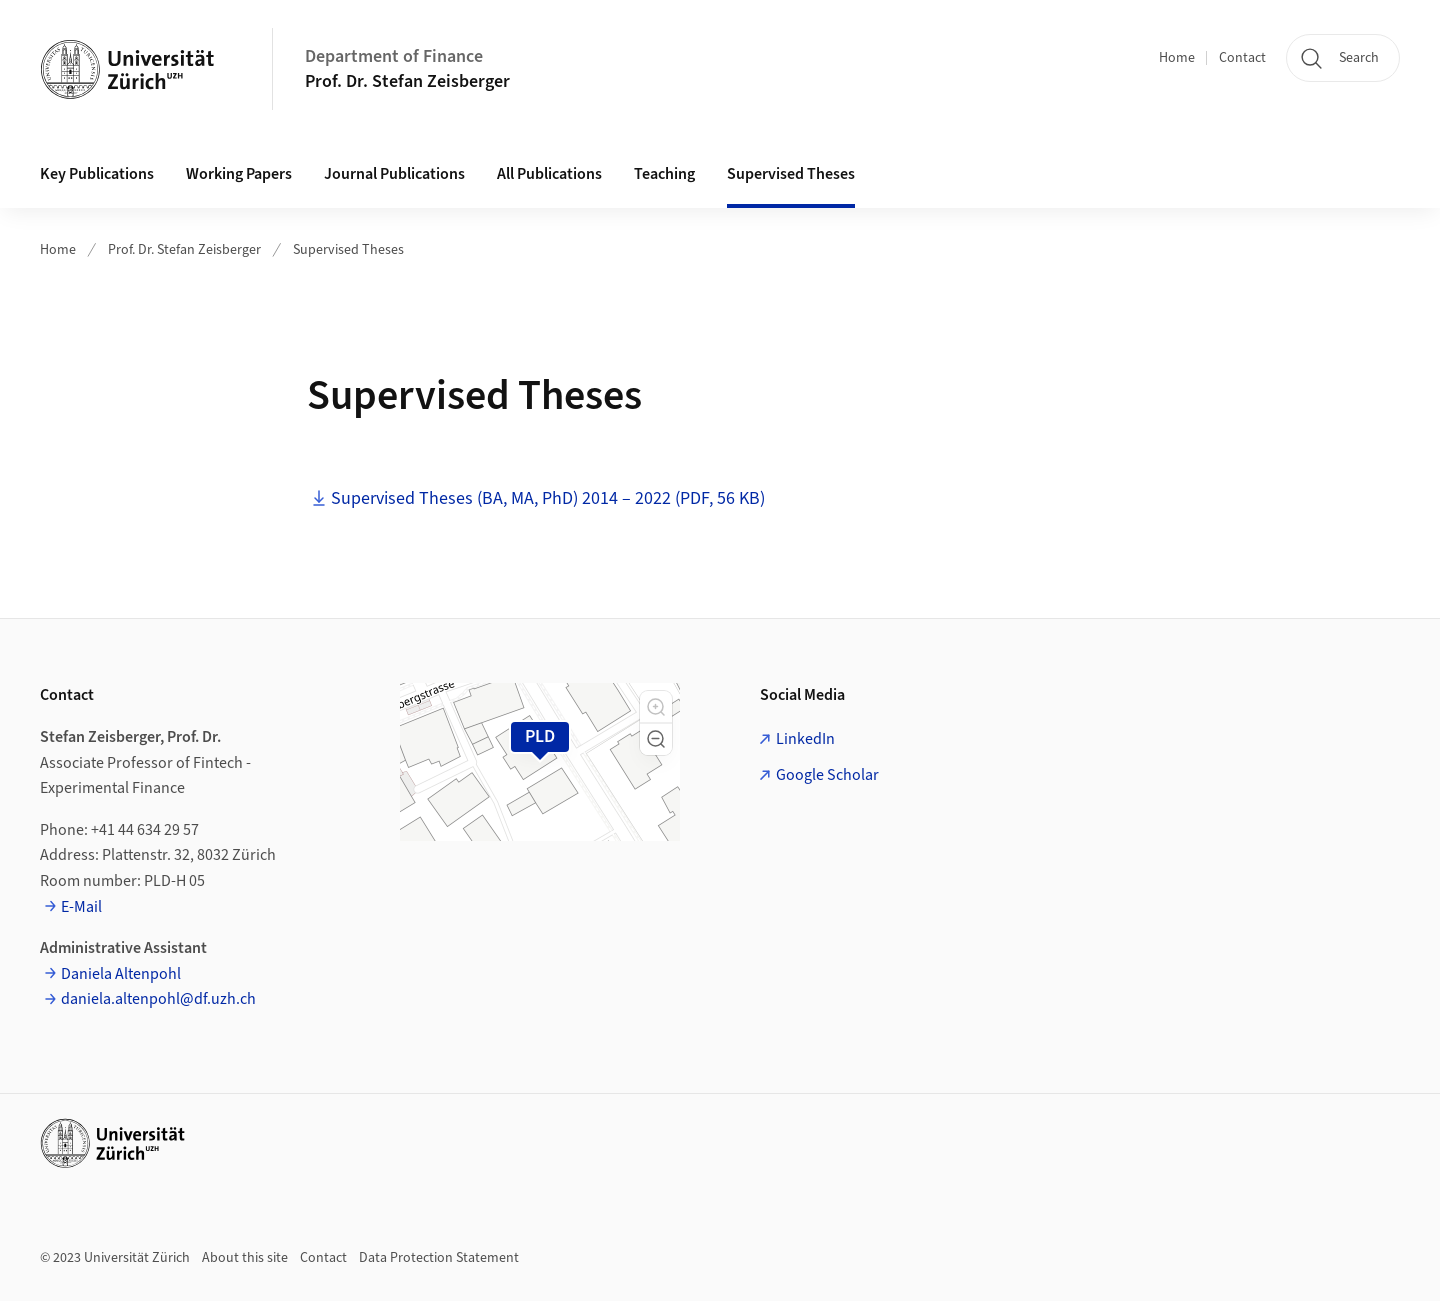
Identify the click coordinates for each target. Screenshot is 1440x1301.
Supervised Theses (791, 174)
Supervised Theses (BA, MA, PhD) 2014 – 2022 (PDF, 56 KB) (548, 498)
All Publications (549, 174)
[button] (656, 707)
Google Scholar (827, 775)
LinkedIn (805, 739)
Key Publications (97, 174)
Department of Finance (394, 56)
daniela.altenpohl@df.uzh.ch (158, 999)
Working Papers (239, 174)
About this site (245, 1258)
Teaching (664, 174)
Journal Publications (394, 174)
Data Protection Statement (439, 1258)
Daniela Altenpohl (121, 974)
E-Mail (81, 907)
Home (1177, 58)
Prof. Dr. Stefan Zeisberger (407, 81)
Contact (1242, 58)
